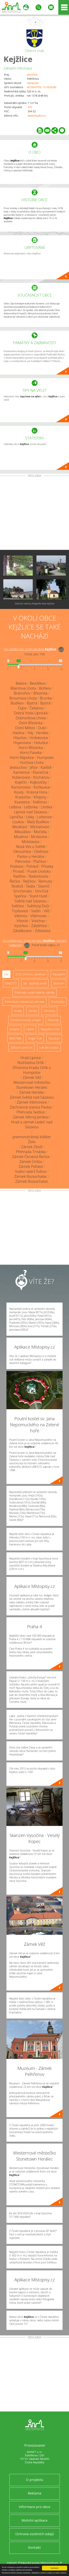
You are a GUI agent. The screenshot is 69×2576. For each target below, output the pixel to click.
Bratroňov (22, 693)
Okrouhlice (22, 851)
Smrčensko (22, 891)
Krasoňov (23, 797)
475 (30, 107)
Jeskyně (14, 1029)
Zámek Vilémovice (32, 1102)
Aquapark (59, 974)
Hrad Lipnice (30, 1057)
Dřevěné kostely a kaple (25, 1020)
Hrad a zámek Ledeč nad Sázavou (31, 1124)
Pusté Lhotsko (39, 871)
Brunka (46, 698)
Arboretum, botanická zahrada (24, 1002)
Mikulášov (23, 831)
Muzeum (54, 1038)
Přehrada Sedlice (31, 1112)
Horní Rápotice (22, 757)
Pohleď (32, 866)
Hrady (18, 1011)
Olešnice (41, 851)
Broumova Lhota (23, 698)
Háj (30, 732)
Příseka (47, 866)
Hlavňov (19, 737)
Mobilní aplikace (34, 2520)
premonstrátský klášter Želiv (32, 1139)
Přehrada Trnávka (31, 1151)
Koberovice (21, 777)
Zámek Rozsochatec (30, 1176)
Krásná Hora (37, 792)
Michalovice (39, 826)
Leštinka (31, 806)
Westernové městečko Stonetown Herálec (31, 1085)
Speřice (20, 896)
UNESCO (11, 983)
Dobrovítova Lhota (31, 717)
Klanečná (40, 772)
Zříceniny (49, 1011)
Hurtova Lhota (32, 762)
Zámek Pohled (31, 1166)
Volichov (38, 920)
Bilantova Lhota (23, 688)
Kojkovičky (38, 782)
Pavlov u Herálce (30, 856)
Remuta (45, 881)
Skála (30, 886)
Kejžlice (17, 59)
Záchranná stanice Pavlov (31, 1107)
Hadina (18, 732)
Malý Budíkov (38, 821)
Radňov (19, 876)
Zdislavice (43, 930)
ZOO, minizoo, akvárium (30, 974)
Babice (21, 683)
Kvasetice (22, 802)
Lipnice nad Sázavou (30, 811)
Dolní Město (25, 727)
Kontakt (34, 2547)
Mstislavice (30, 841)
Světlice (18, 905)
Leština (15, 806)
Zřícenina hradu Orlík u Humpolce (32, 1070)
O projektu (34, 2479)
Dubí (42, 727)
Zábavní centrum (21, 1047)
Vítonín (22, 920)
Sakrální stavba (49, 1047)
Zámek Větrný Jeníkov (31, 1117)
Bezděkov (37, 683)
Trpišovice (20, 910)
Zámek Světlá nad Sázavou (32, 1097)
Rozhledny (58, 1002)
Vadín (36, 910)
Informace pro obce (34, 2507)
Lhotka (46, 806)
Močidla (40, 831)
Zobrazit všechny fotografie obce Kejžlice (34, 603)
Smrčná (41, 891)
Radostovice (38, 876)
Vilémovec (38, 915)
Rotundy (53, 1020)
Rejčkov (29, 881)
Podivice (16, 866)
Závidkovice (22, 930)
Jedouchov (18, 767)
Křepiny (40, 797)
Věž (47, 910)
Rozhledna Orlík (30, 1062)
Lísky (30, 816)
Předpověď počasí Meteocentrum (38, 2562)
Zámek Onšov (30, 1161)
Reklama (34, 2493)
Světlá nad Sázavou (31, 900)
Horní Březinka (31, 747)
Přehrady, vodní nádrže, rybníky (35, 992)
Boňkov (45, 688)
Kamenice (21, 772)
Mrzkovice (39, 836)
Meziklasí (19, 826)
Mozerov (21, 836)
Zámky (32, 1011)
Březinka (40, 693)
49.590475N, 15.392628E (41, 87)
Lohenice (44, 816)
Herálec (42, 732)
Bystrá (32, 703)
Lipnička (16, 816)
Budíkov (17, 703)
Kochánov (41, 777)
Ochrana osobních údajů (34, 2534)
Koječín (21, 782)
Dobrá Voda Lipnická (31, 712)
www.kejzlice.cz (37, 115)
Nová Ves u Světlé (30, 846)
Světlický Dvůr (38, 905)
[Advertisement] (34, 513)
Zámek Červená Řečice (30, 1156)
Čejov (22, 708)
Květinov (40, 802)
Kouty (19, 792)
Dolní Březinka (31, 722)
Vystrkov (21, 925)
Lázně (30, 1029)
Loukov (18, 821)
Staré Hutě (38, 896)
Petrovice (22, 861)
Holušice (41, 742)
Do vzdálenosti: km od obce (30, 649)
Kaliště (46, 767)
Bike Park (15, 1038)
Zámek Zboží (32, 1146)
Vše (6, 974)
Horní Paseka (31, 752)
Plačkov (39, 861)
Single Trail (35, 1038)
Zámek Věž (32, 1077)
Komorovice (21, 787)
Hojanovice (22, 742)
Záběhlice (39, 925)
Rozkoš (17, 886)
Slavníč (44, 886)
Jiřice (34, 767)
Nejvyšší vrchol (50, 1029)
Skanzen (58, 983)
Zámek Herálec (31, 1092)
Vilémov (20, 915)
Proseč (18, 871)
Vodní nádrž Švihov (30, 1171)
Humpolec (33, 83)
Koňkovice (42, 787)
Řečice (15, 881)
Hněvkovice (39, 737)
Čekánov (37, 708)
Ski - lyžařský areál (35, 983)
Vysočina (32, 74)
